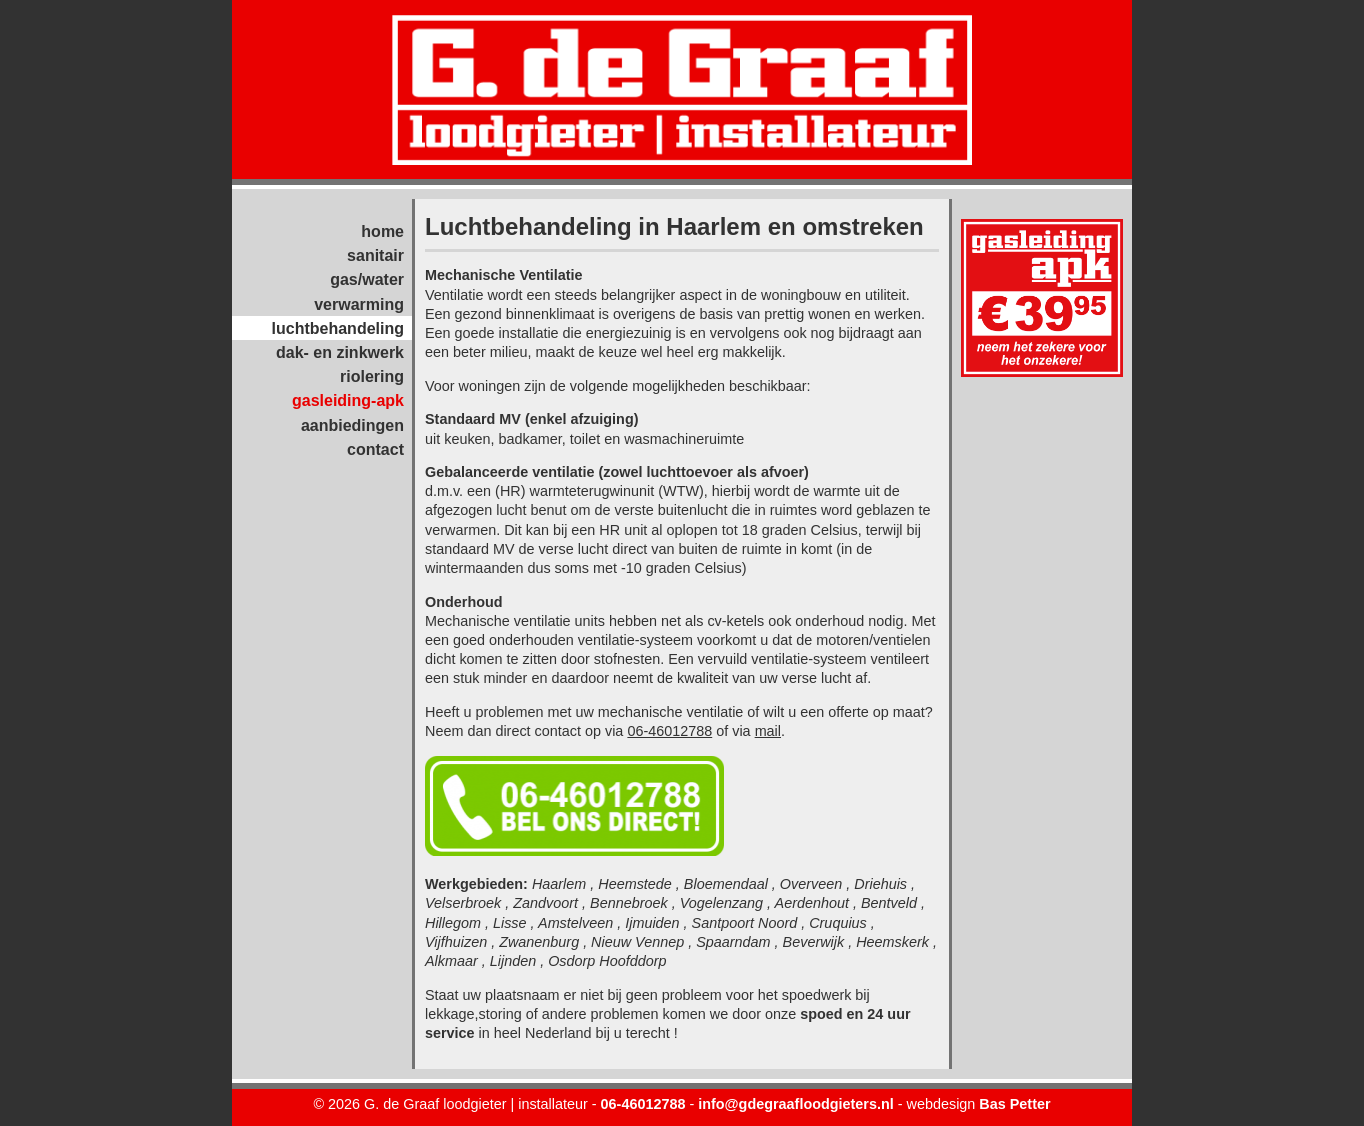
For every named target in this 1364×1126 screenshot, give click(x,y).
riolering (372, 376)
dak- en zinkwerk (340, 352)
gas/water (367, 279)
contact (375, 449)
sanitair (375, 255)
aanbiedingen (352, 425)
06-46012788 (669, 731)
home (382, 231)
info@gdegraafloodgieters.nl (796, 1104)
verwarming (359, 304)
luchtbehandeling (338, 328)
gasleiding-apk (348, 400)
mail (768, 731)
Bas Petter (1014, 1104)
